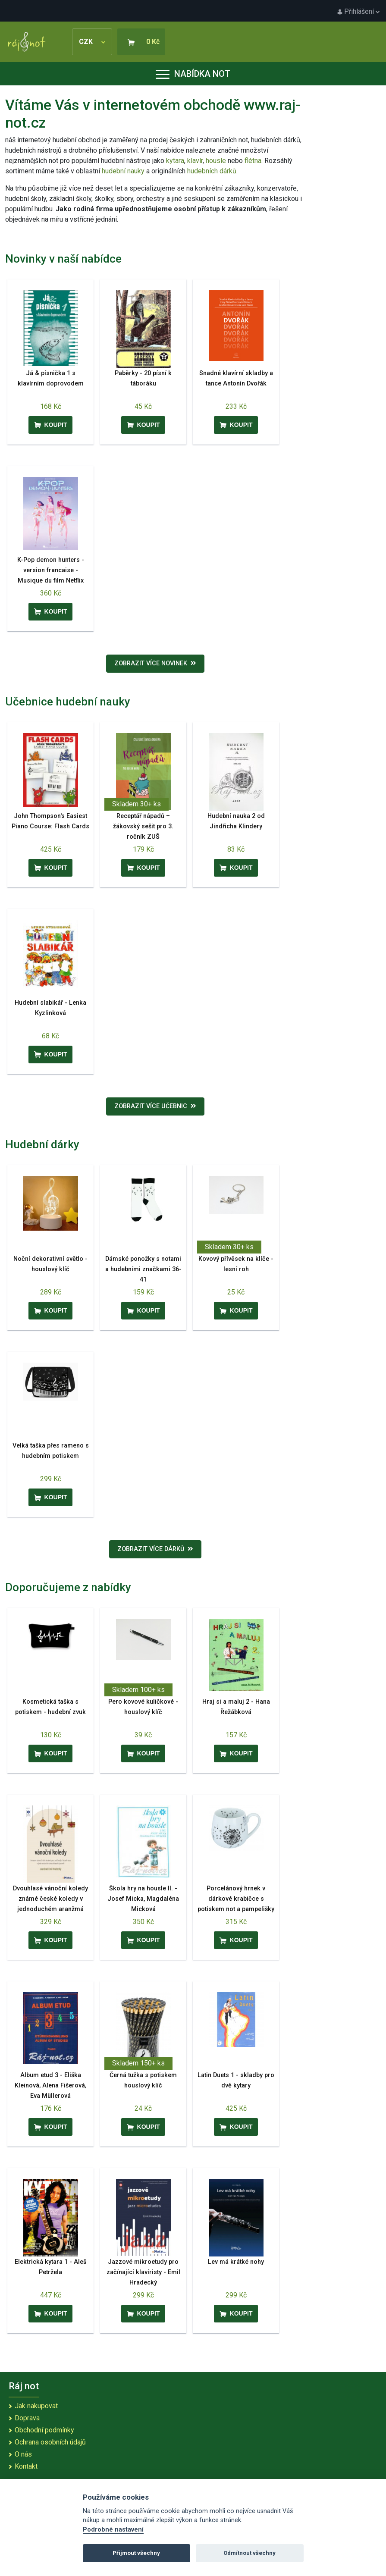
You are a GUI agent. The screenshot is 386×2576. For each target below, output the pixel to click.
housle (217, 161)
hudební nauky (123, 171)
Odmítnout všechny (249, 2553)
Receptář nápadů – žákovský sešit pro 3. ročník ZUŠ (143, 826)
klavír (195, 161)
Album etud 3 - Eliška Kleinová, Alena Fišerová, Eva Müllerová (50, 2085)
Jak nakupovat (36, 2406)
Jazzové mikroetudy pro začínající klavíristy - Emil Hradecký (143, 2272)
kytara (175, 161)
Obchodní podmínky (44, 2430)
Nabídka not (193, 74)
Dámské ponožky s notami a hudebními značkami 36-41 (143, 1269)
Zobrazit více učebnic (155, 1106)
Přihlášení (358, 11)
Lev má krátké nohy (236, 2262)
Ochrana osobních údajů (50, 2442)
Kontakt (26, 2466)
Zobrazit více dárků (155, 1549)
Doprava (27, 2418)
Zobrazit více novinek (155, 663)
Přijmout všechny (136, 2553)
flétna (253, 161)
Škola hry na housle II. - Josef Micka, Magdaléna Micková (143, 1899)
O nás (23, 2454)
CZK (92, 42)
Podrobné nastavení (113, 2529)
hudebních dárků (211, 171)
